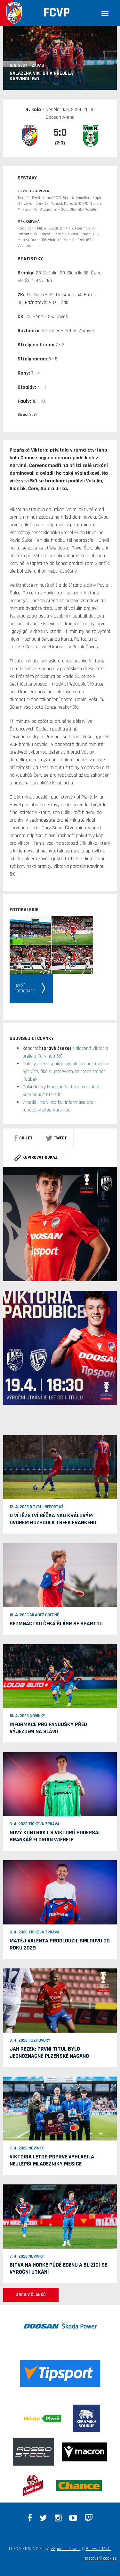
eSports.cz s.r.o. (66, 2549)
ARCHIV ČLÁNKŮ (31, 2295)
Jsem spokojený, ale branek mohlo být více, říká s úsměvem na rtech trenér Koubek (65, 1071)
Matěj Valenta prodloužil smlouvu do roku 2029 (60, 1944)
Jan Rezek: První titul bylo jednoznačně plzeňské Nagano (49, 2052)
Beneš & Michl (98, 2549)
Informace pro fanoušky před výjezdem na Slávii (48, 1728)
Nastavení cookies (100, 2558)
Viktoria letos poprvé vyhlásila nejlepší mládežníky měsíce (52, 2160)
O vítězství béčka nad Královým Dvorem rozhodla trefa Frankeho (53, 1519)
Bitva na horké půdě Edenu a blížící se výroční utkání (58, 2268)
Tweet (56, 1138)
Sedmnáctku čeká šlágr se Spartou (56, 1623)
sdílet (23, 1138)
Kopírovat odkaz (36, 1157)
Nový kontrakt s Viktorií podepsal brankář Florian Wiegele (55, 1836)
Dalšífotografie (25, 988)
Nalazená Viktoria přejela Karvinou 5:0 (41, 76)
